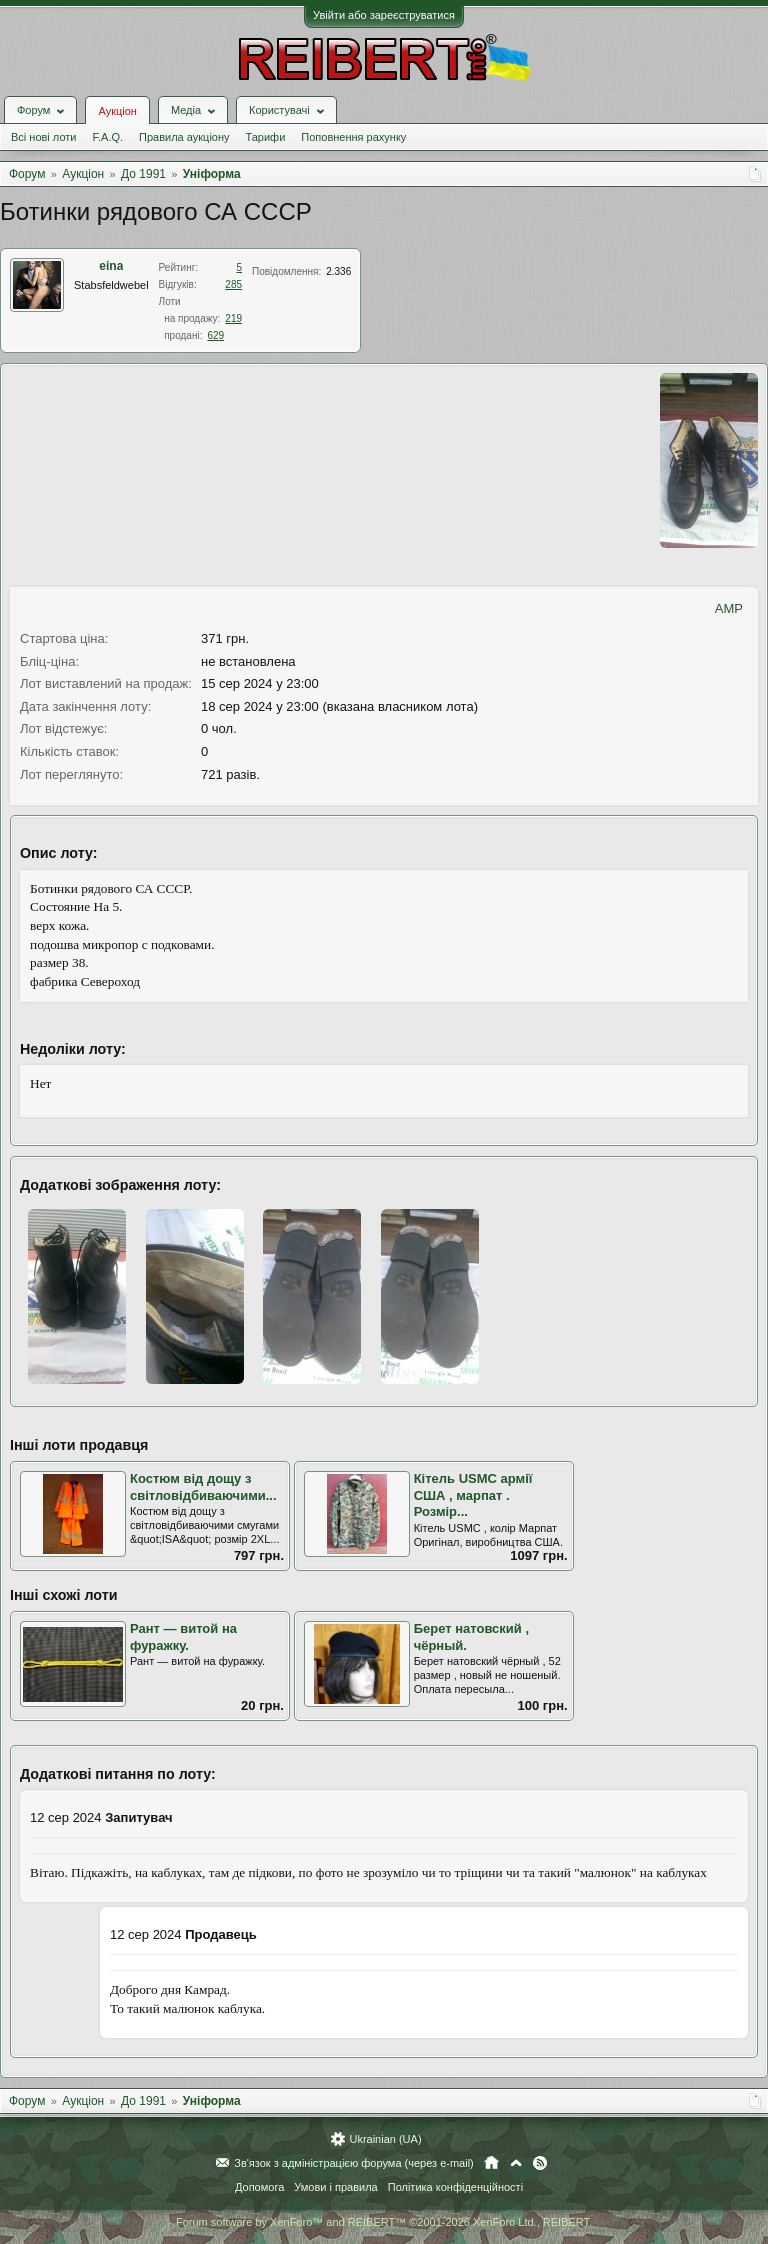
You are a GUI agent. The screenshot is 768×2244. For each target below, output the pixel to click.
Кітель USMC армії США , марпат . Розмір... (473, 1495)
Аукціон (117, 111)
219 (233, 318)
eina (111, 266)
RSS (540, 2163)
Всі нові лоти (43, 137)
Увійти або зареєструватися (384, 15)
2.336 (338, 271)
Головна (491, 2163)
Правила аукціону (184, 137)
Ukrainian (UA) (385, 2139)
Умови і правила (335, 2187)
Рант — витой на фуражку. (183, 1637)
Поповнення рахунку (353, 137)
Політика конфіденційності (455, 2187)
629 (215, 335)
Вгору (516, 2163)
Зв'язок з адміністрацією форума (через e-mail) (354, 2163)
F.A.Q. (107, 137)
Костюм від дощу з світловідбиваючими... (203, 1487)
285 (233, 284)
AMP (729, 608)
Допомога (259, 2187)
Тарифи (266, 137)
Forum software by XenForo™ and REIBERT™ (384, 2222)
